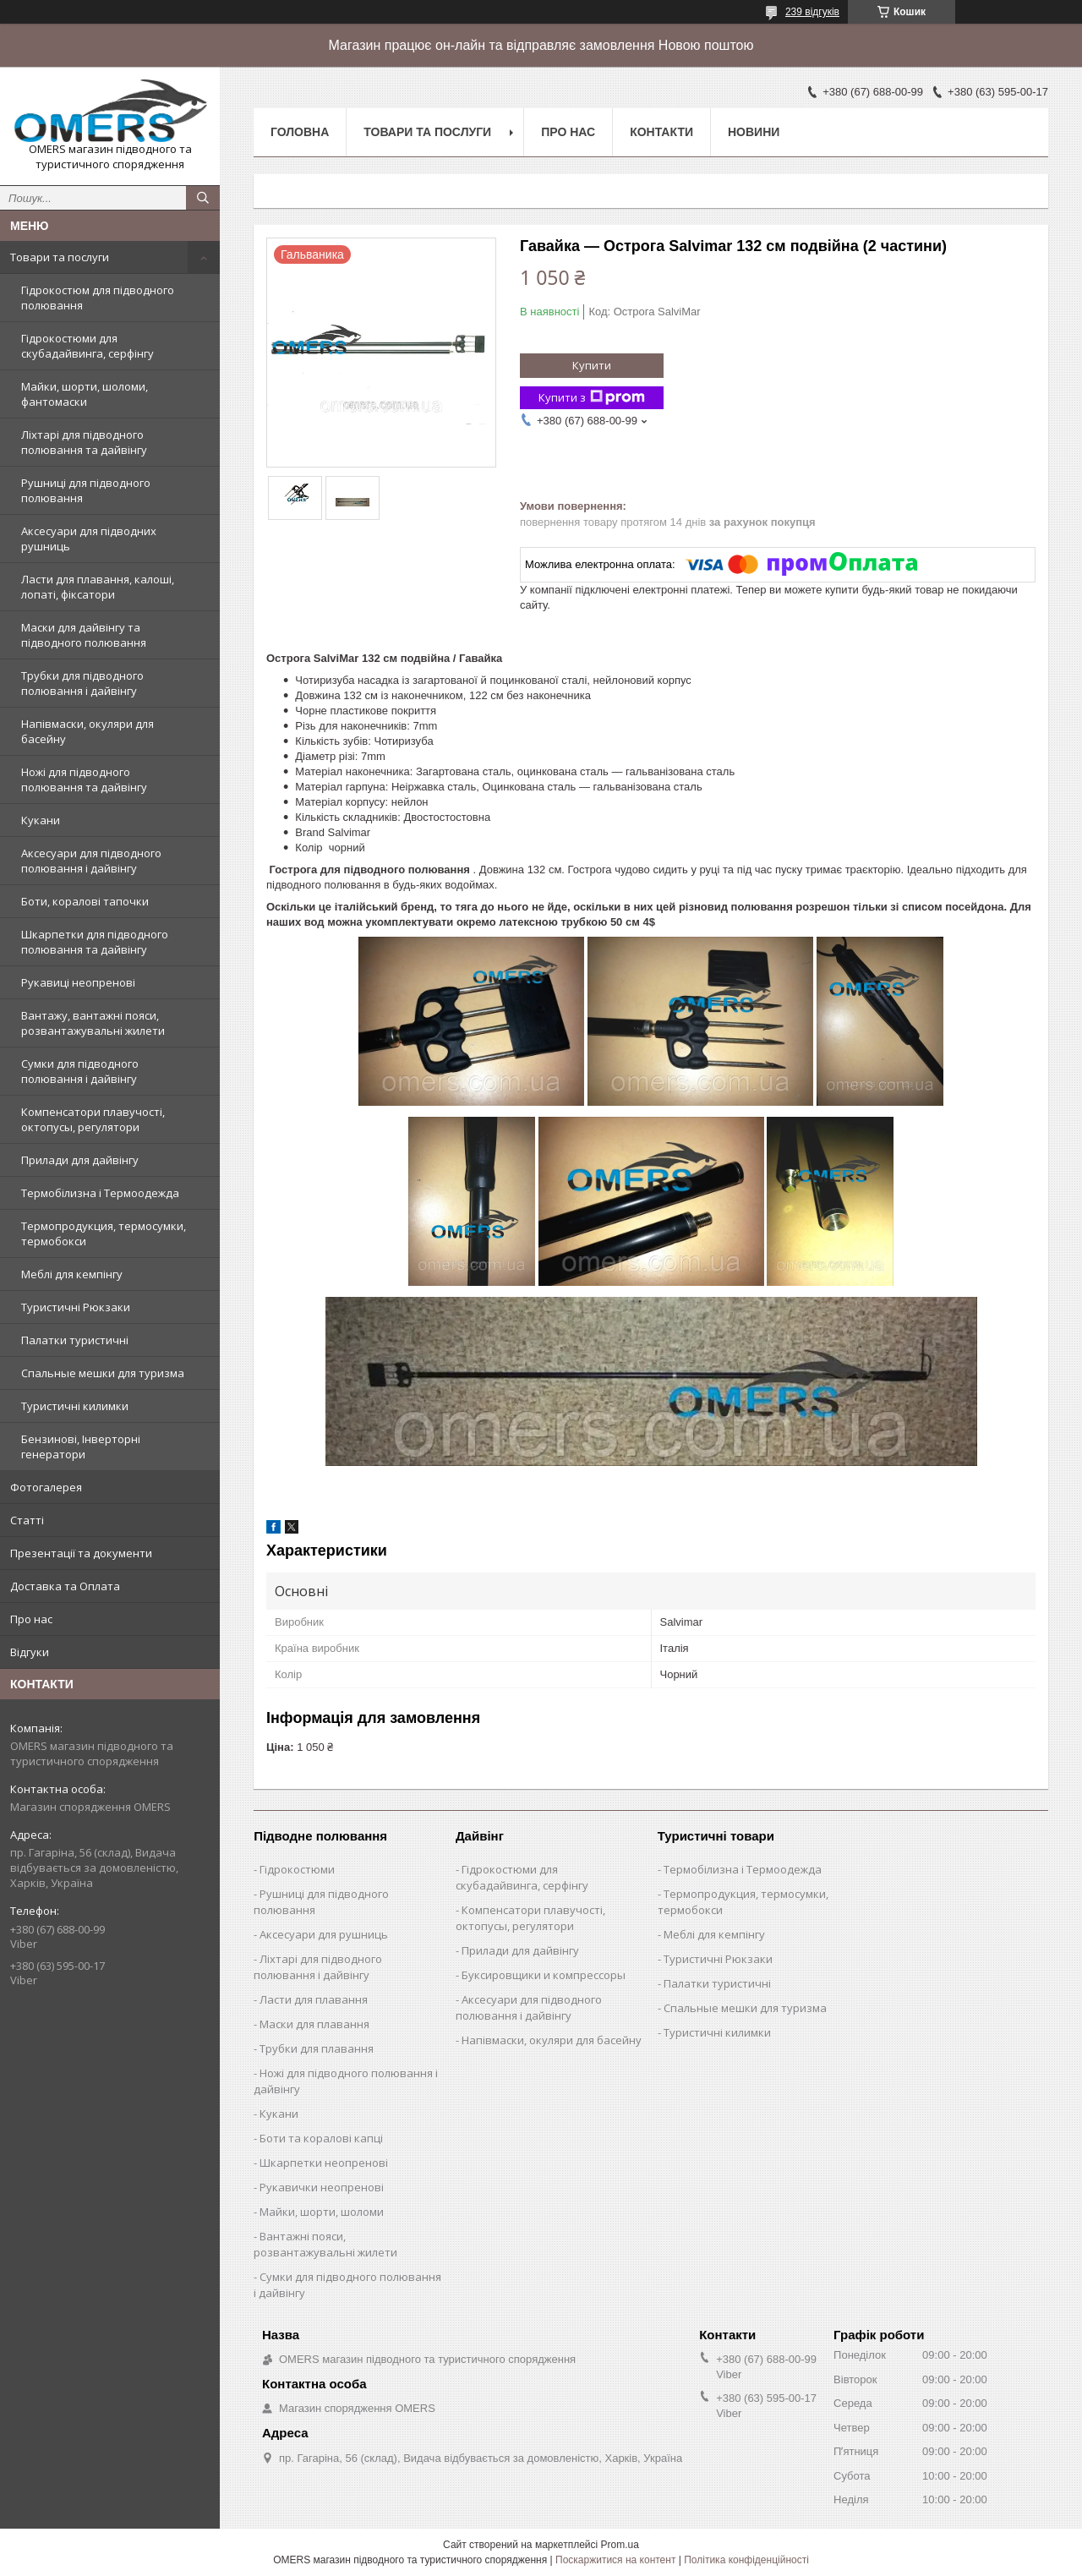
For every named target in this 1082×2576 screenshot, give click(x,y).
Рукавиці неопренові (78, 982)
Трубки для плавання (317, 2048)
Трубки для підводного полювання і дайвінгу (82, 683)
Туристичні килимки (74, 1406)
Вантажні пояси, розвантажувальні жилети (325, 2244)
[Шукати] (203, 198)
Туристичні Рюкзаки (75, 1307)
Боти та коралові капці (321, 2138)
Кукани (40, 820)
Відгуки (29, 1652)
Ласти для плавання (314, 1999)
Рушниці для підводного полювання (85, 490)
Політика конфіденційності (746, 2560)
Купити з (591, 398)
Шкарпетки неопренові (324, 2162)
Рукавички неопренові (322, 2187)
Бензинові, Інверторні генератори (80, 1446)
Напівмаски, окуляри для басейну (87, 731)
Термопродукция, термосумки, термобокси (103, 1233)
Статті (27, 1520)
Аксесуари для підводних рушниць (88, 538)
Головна (299, 132)
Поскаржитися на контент (615, 2560)
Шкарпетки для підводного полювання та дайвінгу (94, 942)
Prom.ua (620, 2545)
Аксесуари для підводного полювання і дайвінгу (91, 860)
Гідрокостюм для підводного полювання (97, 297)
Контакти (661, 132)
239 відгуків (812, 12)
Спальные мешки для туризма (102, 1373)
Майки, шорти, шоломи (322, 2211)
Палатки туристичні (74, 1340)
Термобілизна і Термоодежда (100, 1192)
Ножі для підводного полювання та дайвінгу (84, 779)
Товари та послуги (59, 257)
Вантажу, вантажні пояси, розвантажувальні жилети (93, 1023)
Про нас (31, 1619)
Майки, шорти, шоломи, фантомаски (84, 394)
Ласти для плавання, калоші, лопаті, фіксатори (97, 587)
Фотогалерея (46, 1487)
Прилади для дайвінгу (80, 1160)
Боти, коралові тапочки (85, 901)
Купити (591, 365)
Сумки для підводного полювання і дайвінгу (80, 1071)
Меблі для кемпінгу (72, 1274)
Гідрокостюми (297, 1869)
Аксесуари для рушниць (324, 1934)
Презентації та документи (81, 1553)
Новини (753, 132)
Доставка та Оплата (65, 1586)
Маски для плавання (314, 2024)
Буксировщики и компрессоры (544, 1975)
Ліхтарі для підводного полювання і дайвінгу (318, 1967)
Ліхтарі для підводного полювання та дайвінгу (84, 442)
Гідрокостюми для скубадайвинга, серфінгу (87, 346)
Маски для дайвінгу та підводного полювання (83, 635)
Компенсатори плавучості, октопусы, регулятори (93, 1119)
